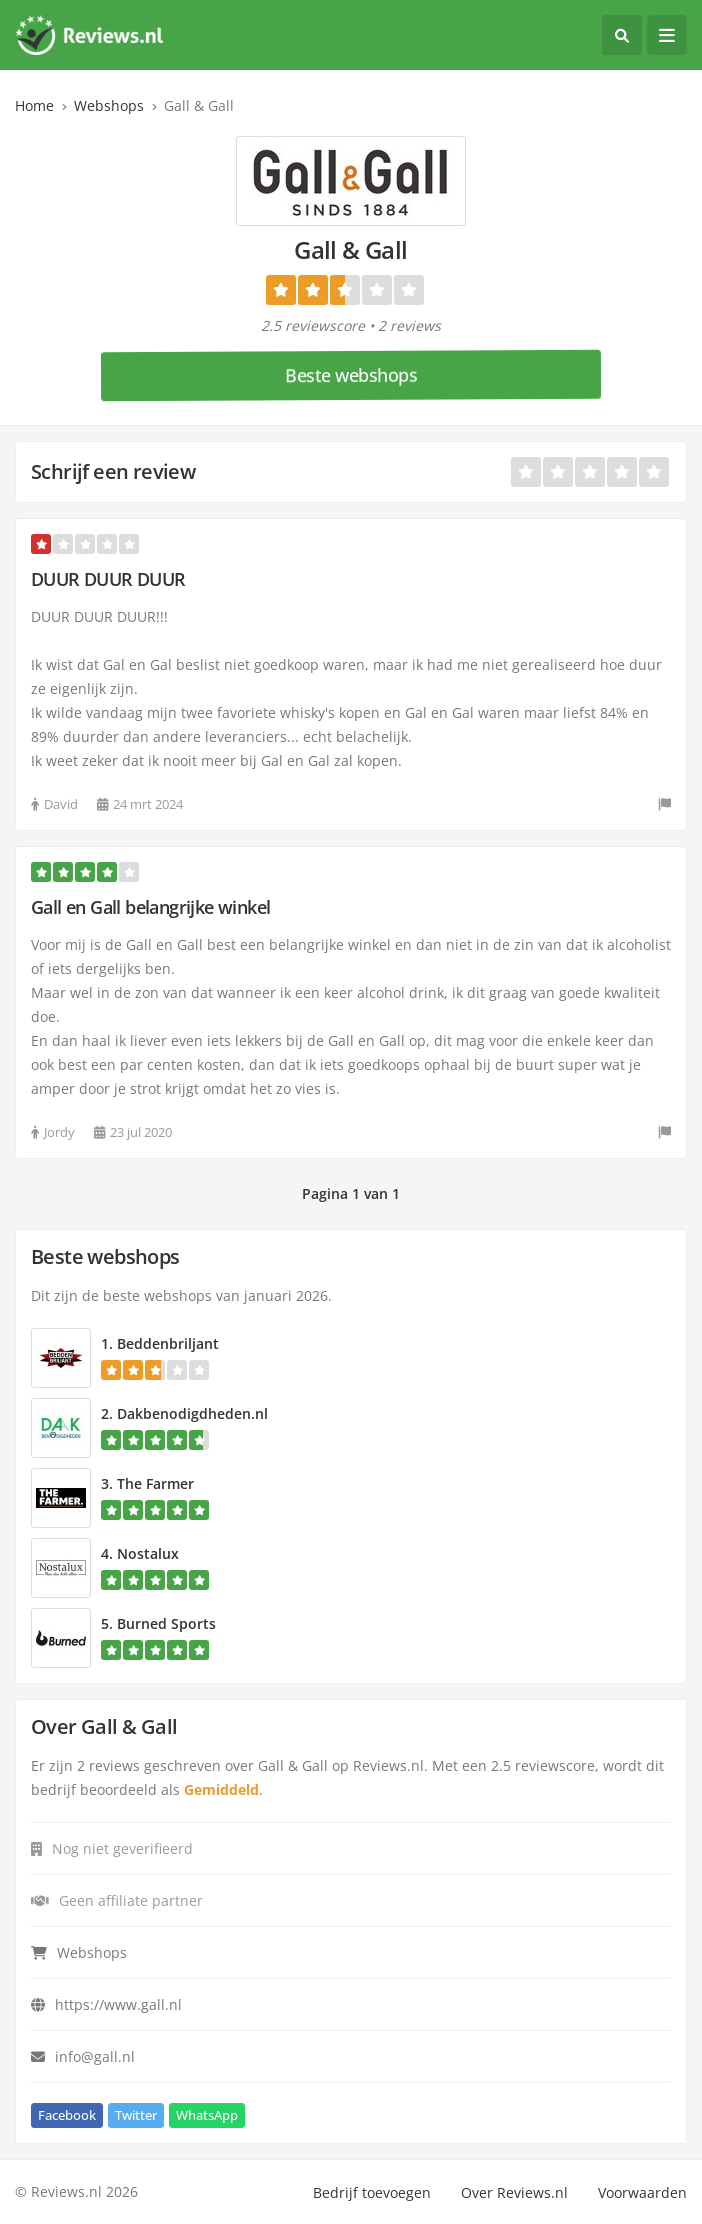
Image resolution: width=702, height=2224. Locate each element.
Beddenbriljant (168, 1343)
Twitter (136, 2115)
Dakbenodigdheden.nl (192, 1413)
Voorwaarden (642, 2192)
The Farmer (155, 1483)
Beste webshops (351, 375)
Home (34, 105)
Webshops (109, 105)
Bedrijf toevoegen (372, 2192)
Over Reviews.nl (514, 2192)
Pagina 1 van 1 (351, 1193)
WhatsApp (207, 2115)
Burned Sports (166, 1623)
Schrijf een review (113, 471)
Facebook (67, 2115)
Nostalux (148, 1553)
